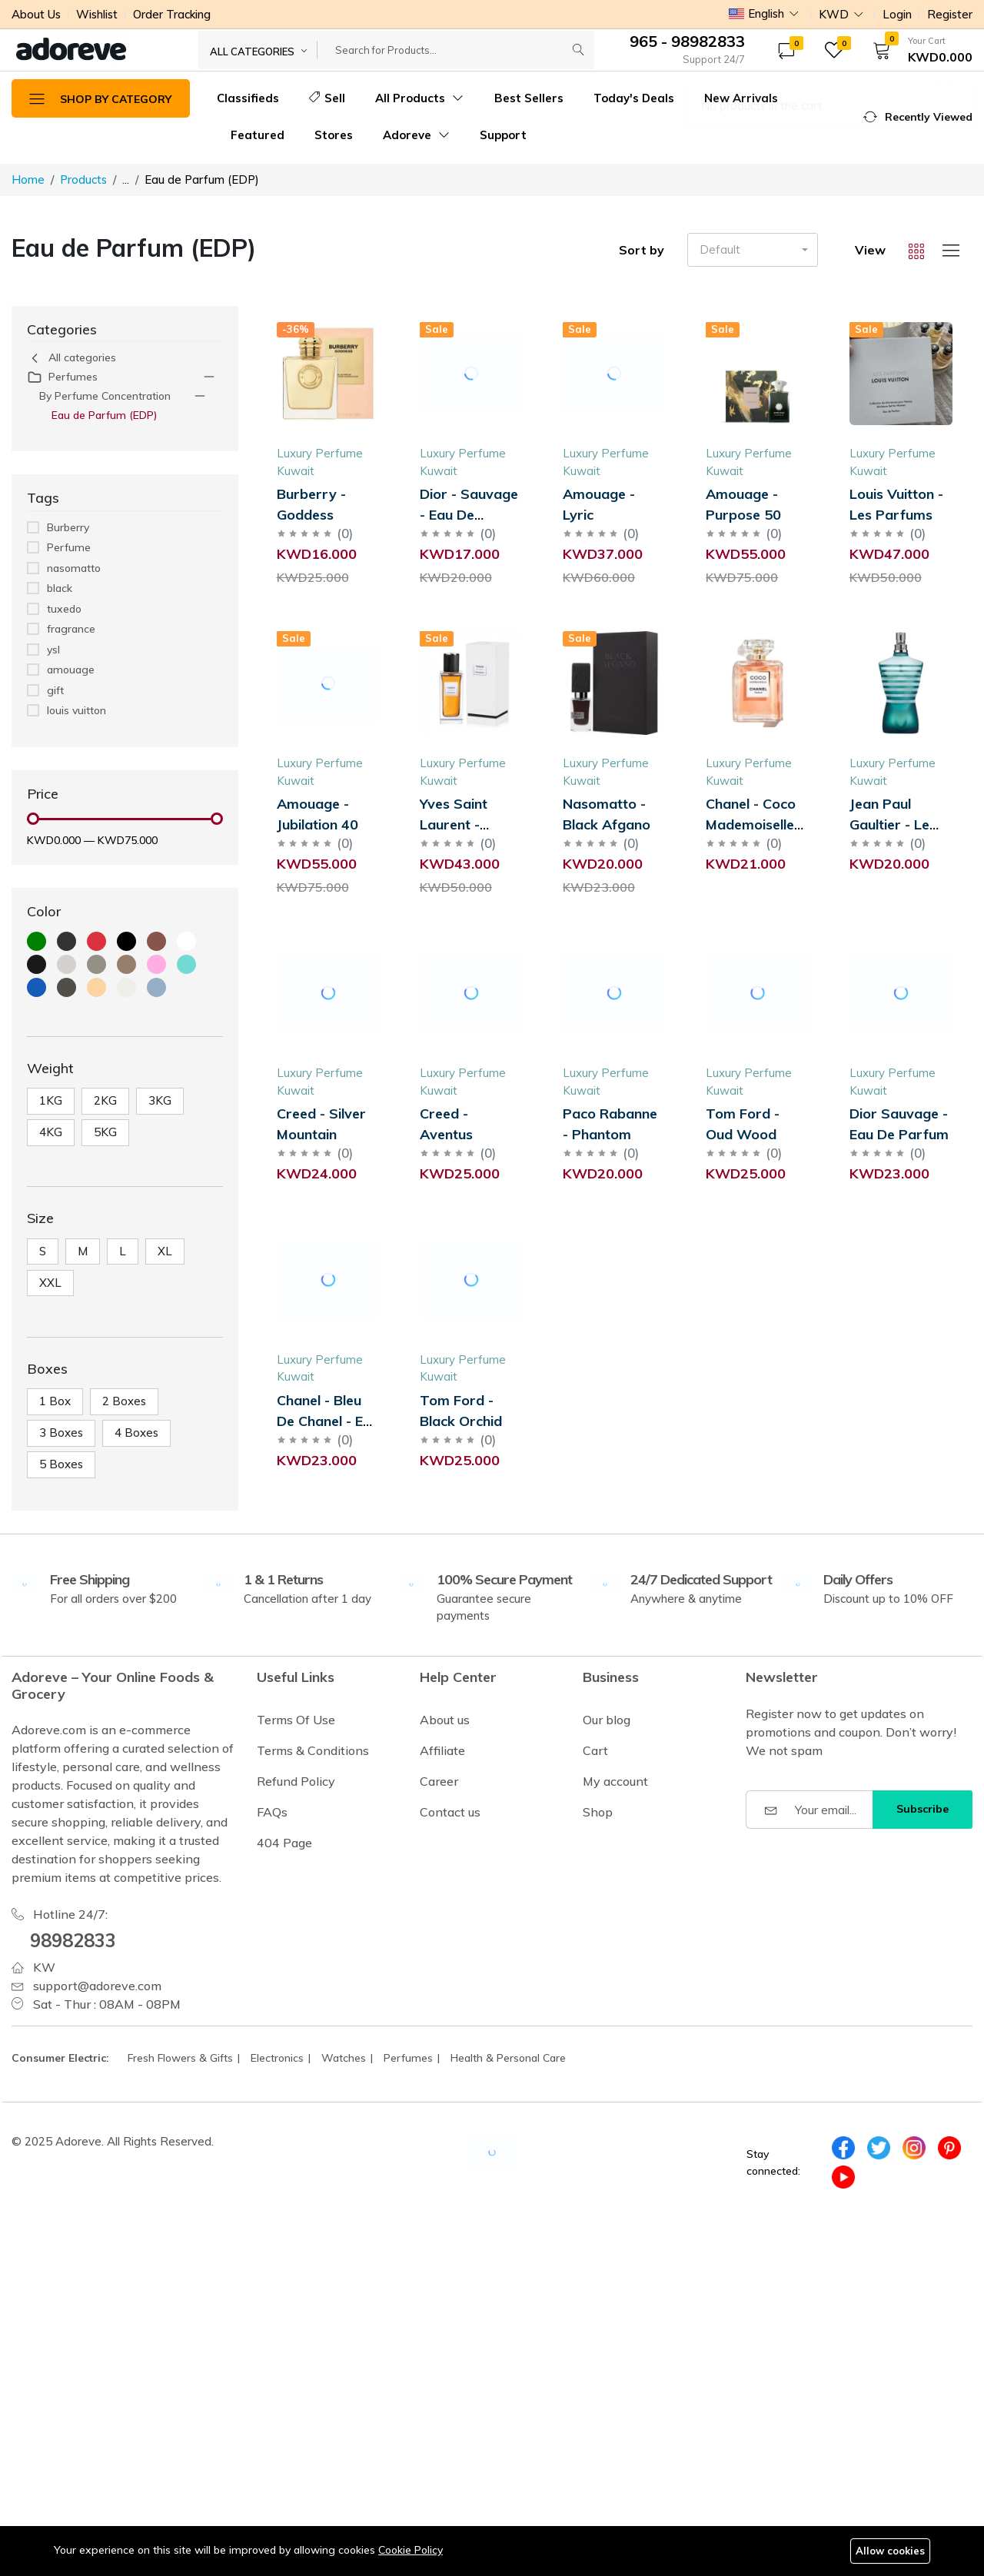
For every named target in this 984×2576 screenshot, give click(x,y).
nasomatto (74, 568)
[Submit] (578, 50)
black (59, 588)
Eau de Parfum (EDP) (105, 415)
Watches (343, 2058)
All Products (419, 98)
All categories (71, 358)
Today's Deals (633, 98)
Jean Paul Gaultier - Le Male (889, 824)
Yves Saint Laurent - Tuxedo (453, 824)
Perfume (69, 547)
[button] (917, 50)
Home (28, 179)
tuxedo (64, 609)
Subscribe (922, 1809)
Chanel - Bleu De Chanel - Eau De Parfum (328, 1421)
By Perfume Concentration (105, 396)
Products (83, 179)
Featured (257, 135)
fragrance (71, 629)
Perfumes (62, 377)
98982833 (73, 1940)
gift (55, 690)
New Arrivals (741, 98)
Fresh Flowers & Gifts (180, 2058)
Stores (333, 135)
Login (897, 14)
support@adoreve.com (97, 1985)
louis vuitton (76, 710)
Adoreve (416, 135)
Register (949, 14)
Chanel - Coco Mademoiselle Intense (751, 824)
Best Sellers (528, 98)
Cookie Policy (410, 2550)
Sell (327, 98)
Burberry (68, 527)
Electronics (277, 2058)
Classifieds (248, 98)
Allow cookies (890, 2550)
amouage (71, 669)
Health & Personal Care (508, 2058)
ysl (53, 649)
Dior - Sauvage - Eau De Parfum (469, 514)
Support (503, 135)
